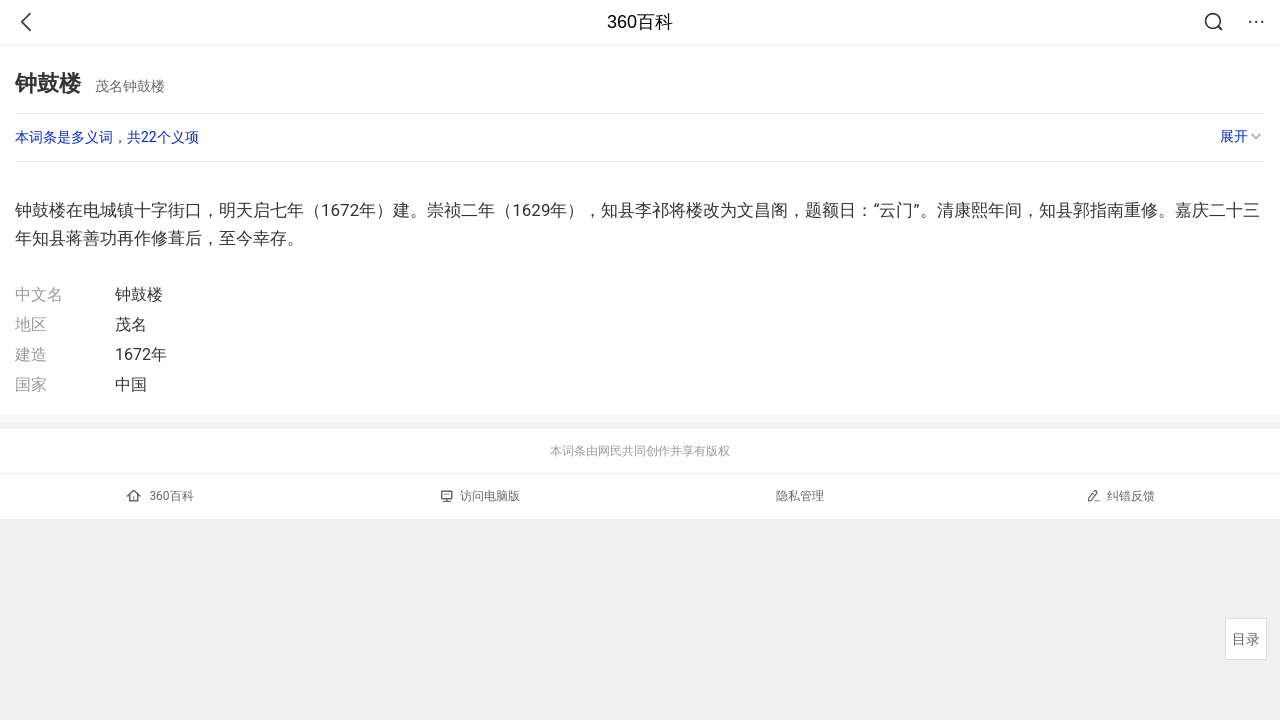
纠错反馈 (1120, 495)
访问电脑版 (480, 496)
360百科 (640, 22)
